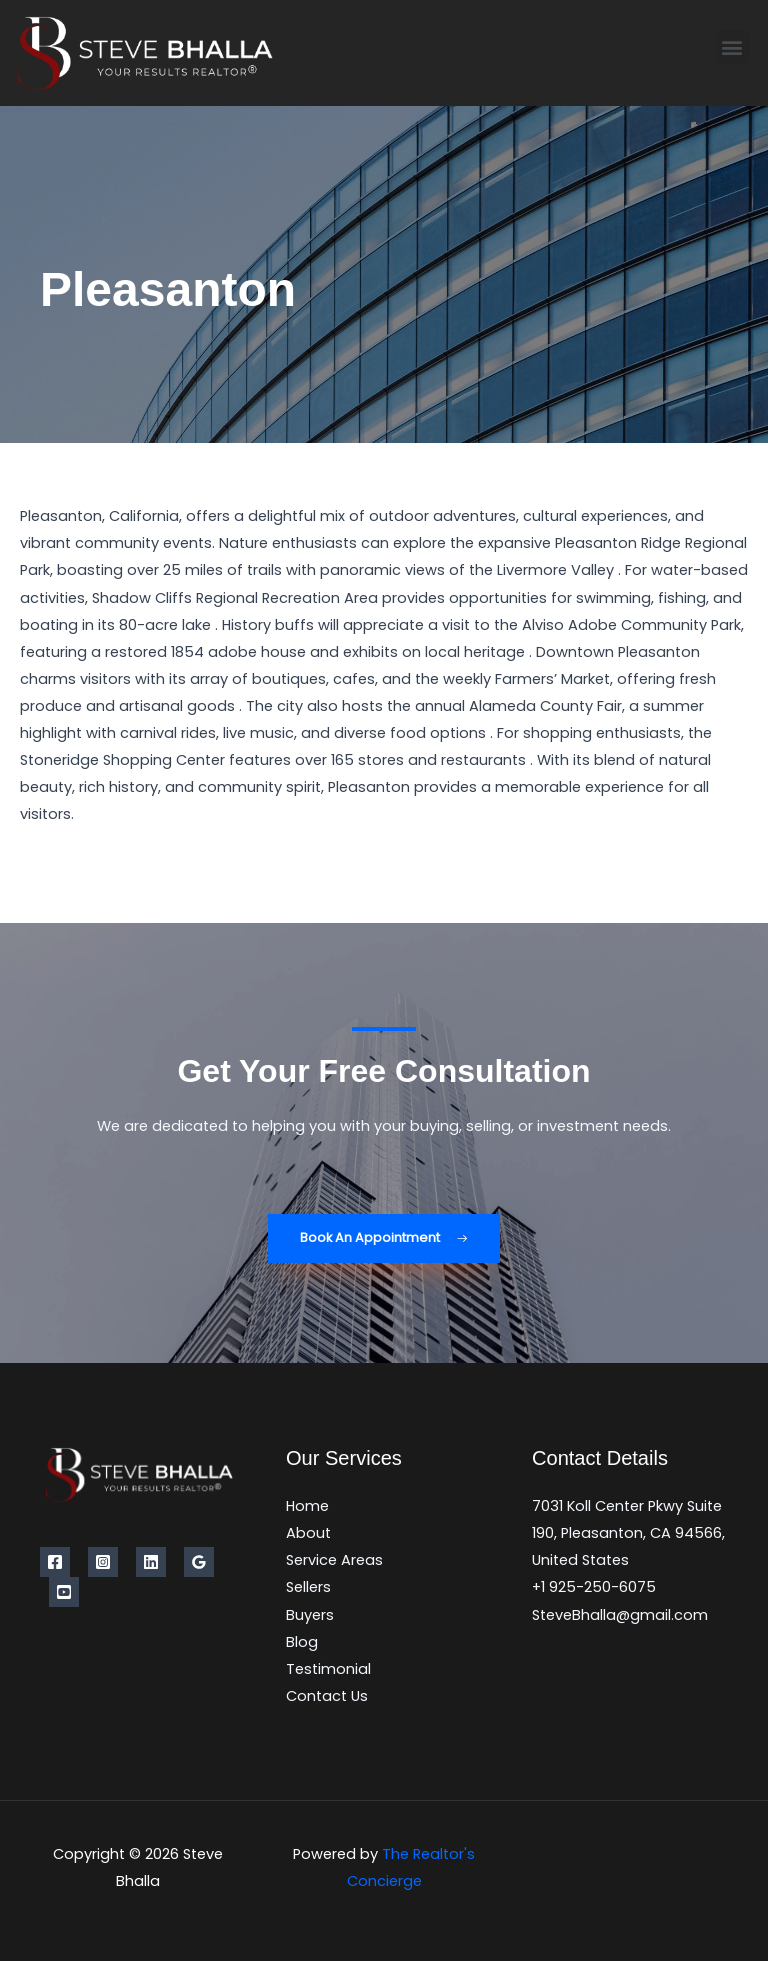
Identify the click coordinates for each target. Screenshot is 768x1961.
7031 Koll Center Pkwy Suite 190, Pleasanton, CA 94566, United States (628, 1533)
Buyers (310, 1615)
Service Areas (334, 1560)
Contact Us (327, 1696)
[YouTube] (64, 1592)
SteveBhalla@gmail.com (620, 1615)
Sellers (308, 1587)
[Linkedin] (151, 1562)
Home (307, 1506)
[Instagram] (103, 1562)
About (308, 1533)
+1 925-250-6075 (594, 1587)
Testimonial (328, 1669)
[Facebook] (55, 1562)
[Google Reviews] (199, 1562)
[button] (732, 46)
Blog (302, 1642)
